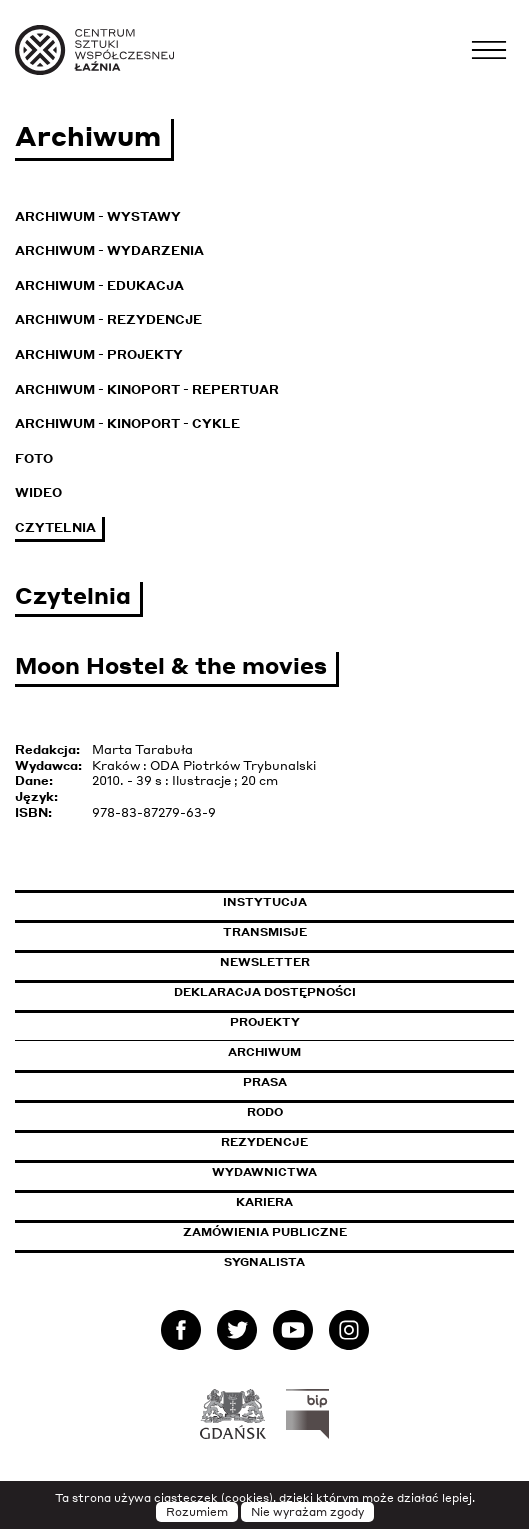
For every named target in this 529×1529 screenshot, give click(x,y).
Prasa (265, 1082)
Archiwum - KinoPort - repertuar (147, 389)
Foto (34, 458)
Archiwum (264, 1052)
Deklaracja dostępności (265, 992)
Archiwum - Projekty (99, 354)
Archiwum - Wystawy (98, 216)
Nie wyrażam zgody (307, 1512)
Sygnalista (264, 1262)
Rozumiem (197, 1512)
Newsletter (265, 962)
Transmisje (350, 932)
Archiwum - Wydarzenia (109, 250)
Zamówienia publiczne (310, 1232)
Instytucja (265, 902)
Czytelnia (55, 527)
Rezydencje (264, 1142)
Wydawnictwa (264, 1172)
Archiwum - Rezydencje (108, 319)
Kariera (264, 1202)
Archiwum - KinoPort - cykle (127, 423)
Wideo (38, 492)
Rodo (265, 1112)
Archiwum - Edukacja (99, 285)
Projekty (265, 1022)
